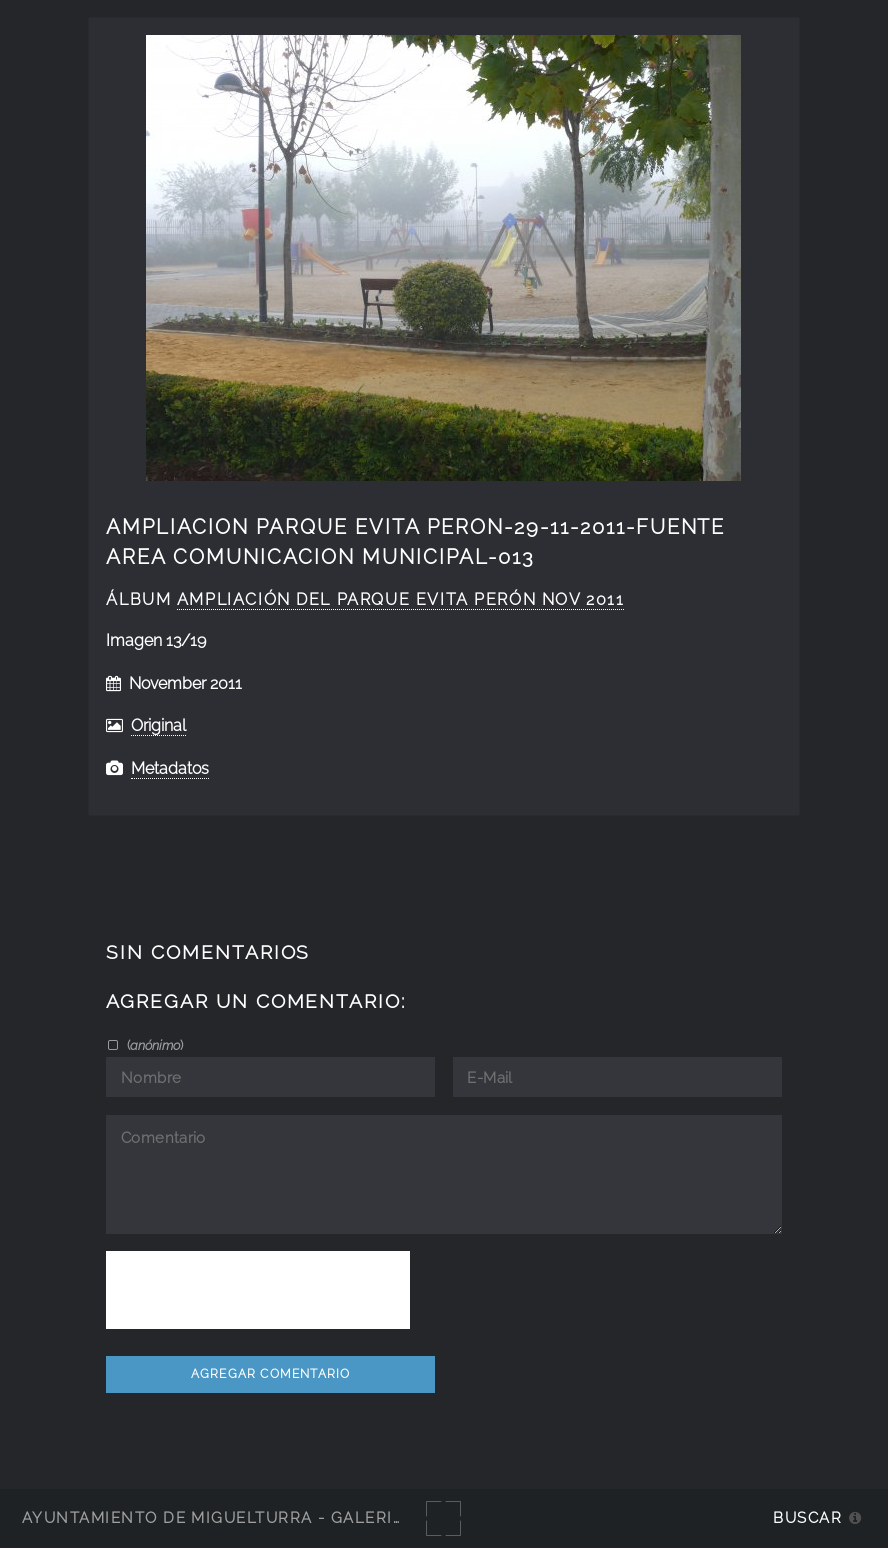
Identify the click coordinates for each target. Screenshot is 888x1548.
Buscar (807, 1517)
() (153, 1045)
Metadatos (170, 768)
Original (158, 725)
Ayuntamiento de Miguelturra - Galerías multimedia (274, 1517)
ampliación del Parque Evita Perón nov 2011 (401, 599)
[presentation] (258, 1290)
